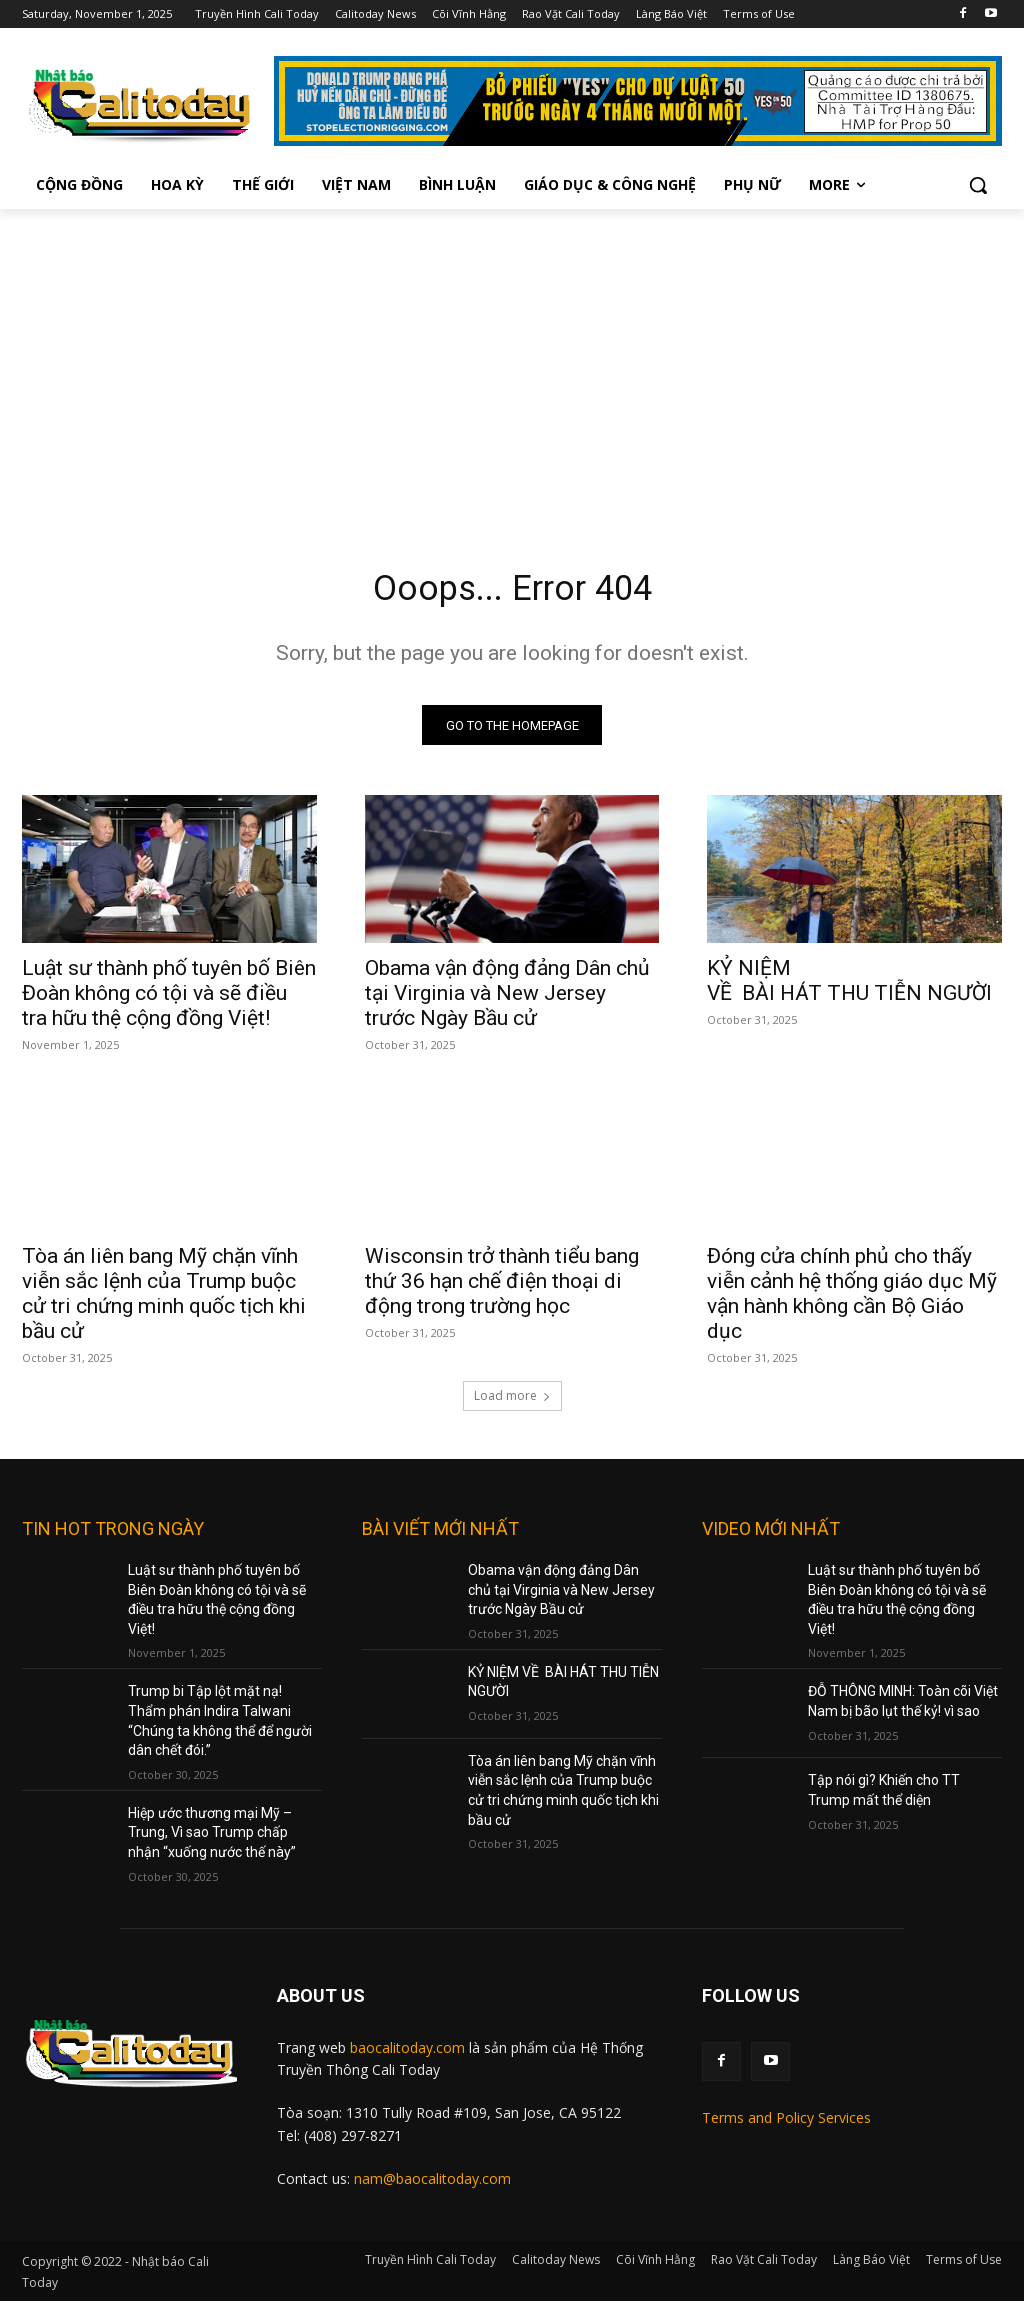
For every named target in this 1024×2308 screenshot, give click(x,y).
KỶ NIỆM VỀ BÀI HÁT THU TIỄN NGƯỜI (849, 987)
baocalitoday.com (407, 2054)
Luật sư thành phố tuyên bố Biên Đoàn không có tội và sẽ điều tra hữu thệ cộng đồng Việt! (169, 1000)
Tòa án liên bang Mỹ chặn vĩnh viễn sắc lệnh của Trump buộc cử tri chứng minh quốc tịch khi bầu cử (164, 1301)
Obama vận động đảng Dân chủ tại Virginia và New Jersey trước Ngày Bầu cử (507, 1000)
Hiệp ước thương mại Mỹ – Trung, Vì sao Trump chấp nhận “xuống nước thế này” (212, 1840)
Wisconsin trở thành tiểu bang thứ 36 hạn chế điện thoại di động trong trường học (502, 1289)
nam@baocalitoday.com (432, 2186)
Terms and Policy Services (786, 2124)
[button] (978, 185)
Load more (512, 1403)
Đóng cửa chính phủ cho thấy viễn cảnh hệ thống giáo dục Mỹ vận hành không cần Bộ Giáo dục (852, 1301)
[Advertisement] (512, 359)
